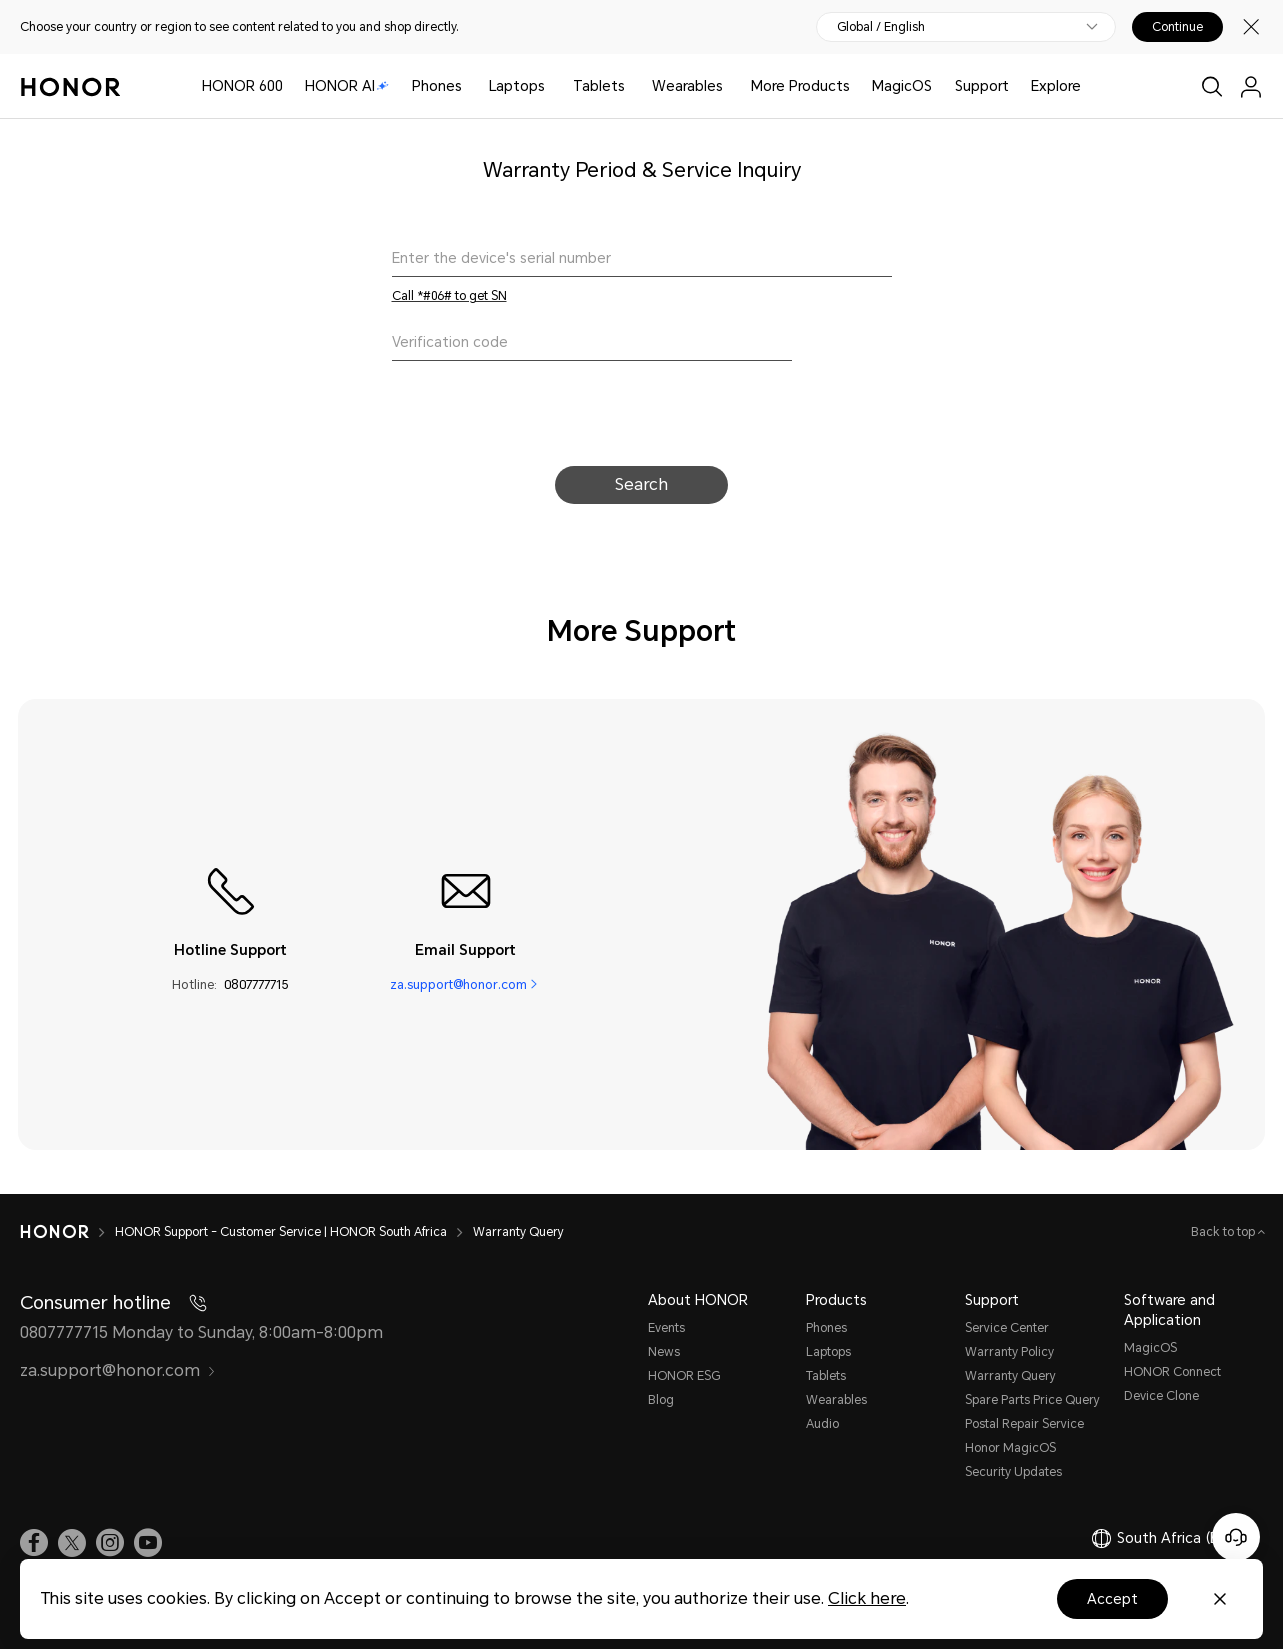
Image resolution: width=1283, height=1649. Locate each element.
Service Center (1007, 1328)
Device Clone (1161, 1396)
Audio (822, 1424)
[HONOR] (67, 1232)
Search (641, 484)
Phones (437, 86)
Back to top (1224, 1232)
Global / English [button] (881, 27)
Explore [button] (1056, 86)
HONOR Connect (1172, 1372)
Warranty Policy (1009, 1352)
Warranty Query (1010, 1376)
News (664, 1352)
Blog (661, 1400)
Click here (867, 1598)
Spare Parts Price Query (1032, 1400)
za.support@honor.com (458, 984)
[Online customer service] (1236, 1537)
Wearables (687, 86)
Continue (1177, 27)
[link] (34, 1543)
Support (982, 86)
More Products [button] (800, 86)
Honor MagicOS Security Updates (1013, 1460)
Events (666, 1328)
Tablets (599, 86)
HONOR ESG (684, 1376)
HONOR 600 (242, 86)
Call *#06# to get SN (449, 296)
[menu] (1251, 86)
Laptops (517, 86)
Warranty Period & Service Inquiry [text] (642, 170)
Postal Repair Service (1024, 1424)
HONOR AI (347, 86)
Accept (1112, 1599)
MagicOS (902, 86)
